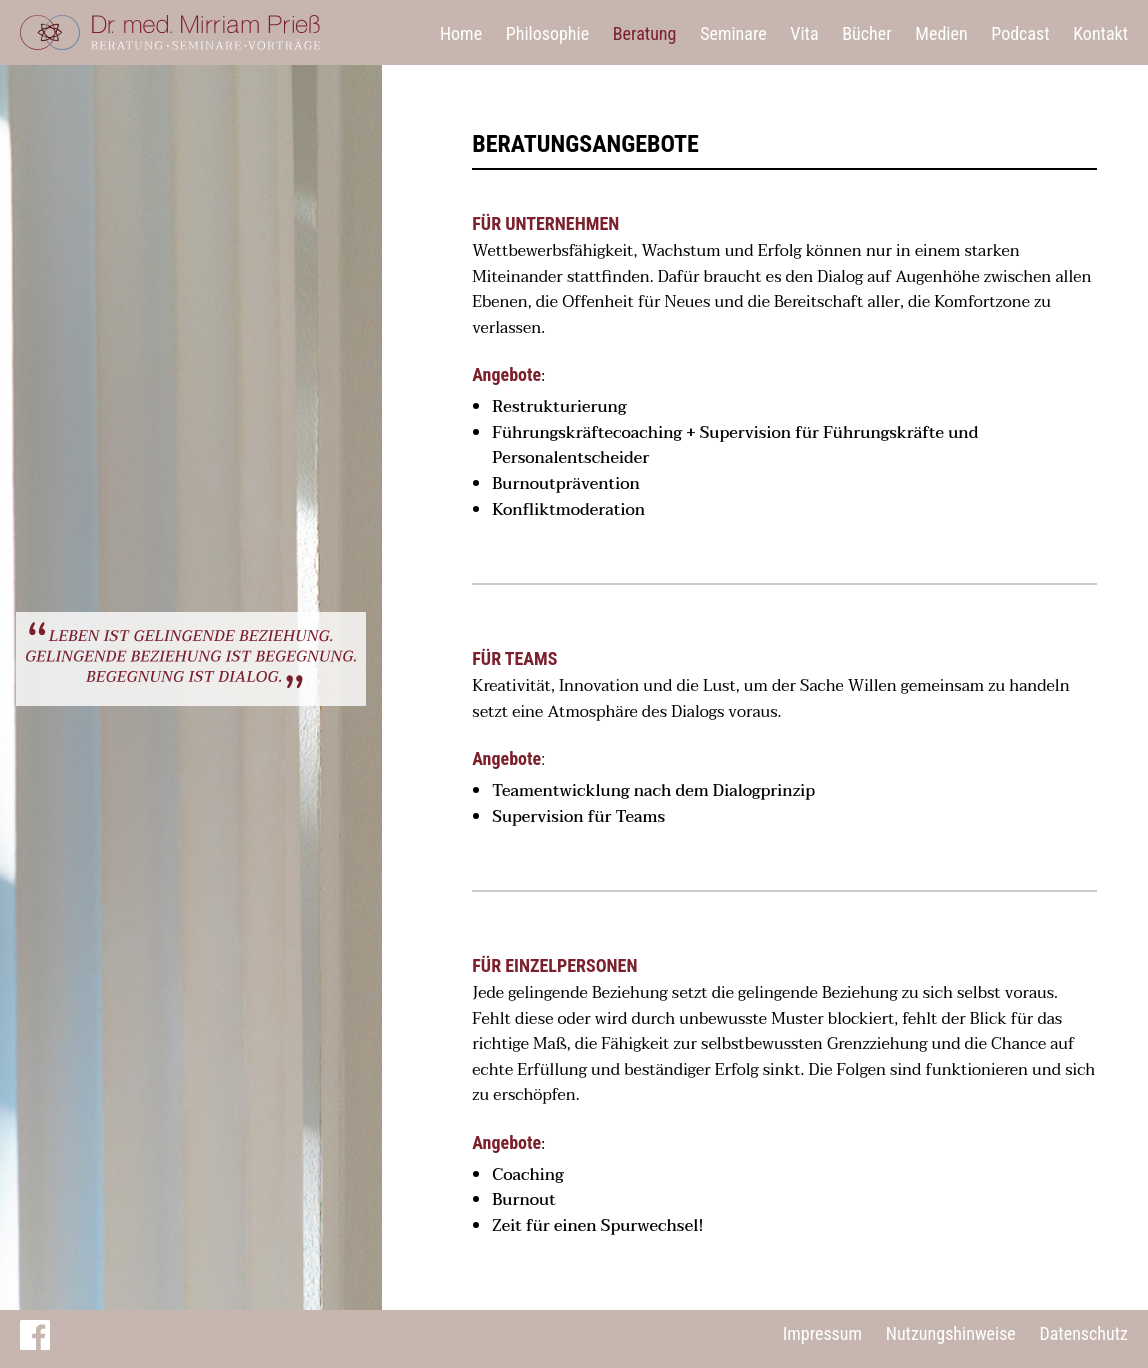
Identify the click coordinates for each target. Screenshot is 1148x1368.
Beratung (645, 33)
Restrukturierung (559, 407)
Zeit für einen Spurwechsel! (597, 1226)
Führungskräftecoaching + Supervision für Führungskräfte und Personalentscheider (735, 446)
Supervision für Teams (578, 817)
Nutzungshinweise (951, 1333)
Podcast (1020, 33)
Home (461, 33)
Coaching (527, 1175)
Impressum (822, 1333)
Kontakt (1100, 33)
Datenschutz (1083, 1333)
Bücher (866, 33)
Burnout (524, 1200)
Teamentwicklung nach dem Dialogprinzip (653, 791)
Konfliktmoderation (568, 510)
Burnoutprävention (566, 484)
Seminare (733, 33)
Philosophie (547, 33)
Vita (804, 33)
